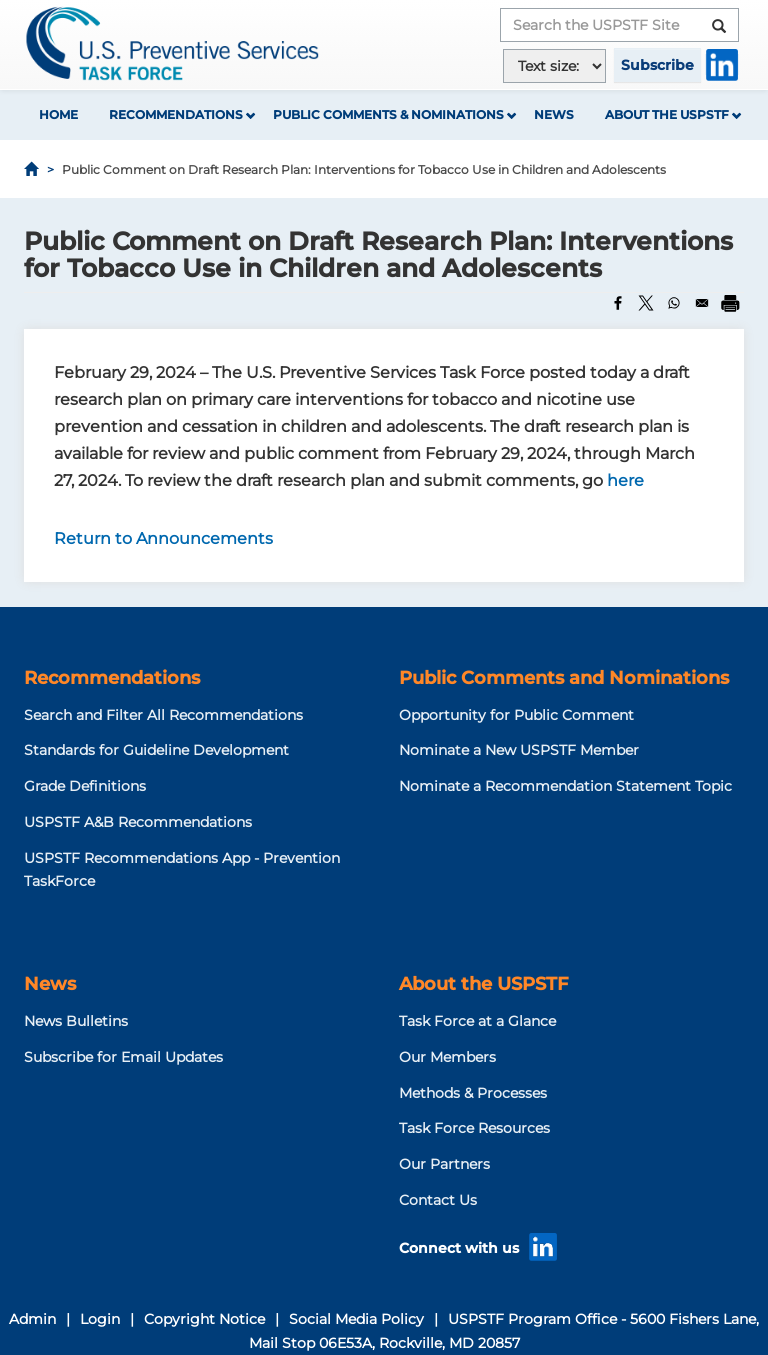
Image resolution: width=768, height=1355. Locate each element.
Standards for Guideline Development (156, 750)
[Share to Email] (702, 303)
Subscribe (657, 65)
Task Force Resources (474, 1128)
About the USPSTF (667, 114)
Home (58, 114)
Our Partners (444, 1164)
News (554, 114)
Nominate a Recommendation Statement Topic (565, 786)
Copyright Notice (204, 1319)
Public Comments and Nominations (564, 678)
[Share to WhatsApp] (674, 303)
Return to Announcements (163, 538)
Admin (32, 1319)
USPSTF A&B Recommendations (138, 822)
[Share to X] (646, 303)
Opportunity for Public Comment (516, 715)
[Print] (730, 303)
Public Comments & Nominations (388, 114)
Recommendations (176, 114)
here (625, 480)
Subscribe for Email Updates (123, 1057)
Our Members (447, 1057)
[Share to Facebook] (618, 303)
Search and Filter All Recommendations (163, 715)
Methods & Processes (473, 1093)
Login (100, 1319)
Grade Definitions (85, 786)
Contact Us (438, 1200)
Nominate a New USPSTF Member (519, 750)
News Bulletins (76, 1021)
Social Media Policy (356, 1319)
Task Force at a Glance (477, 1021)
